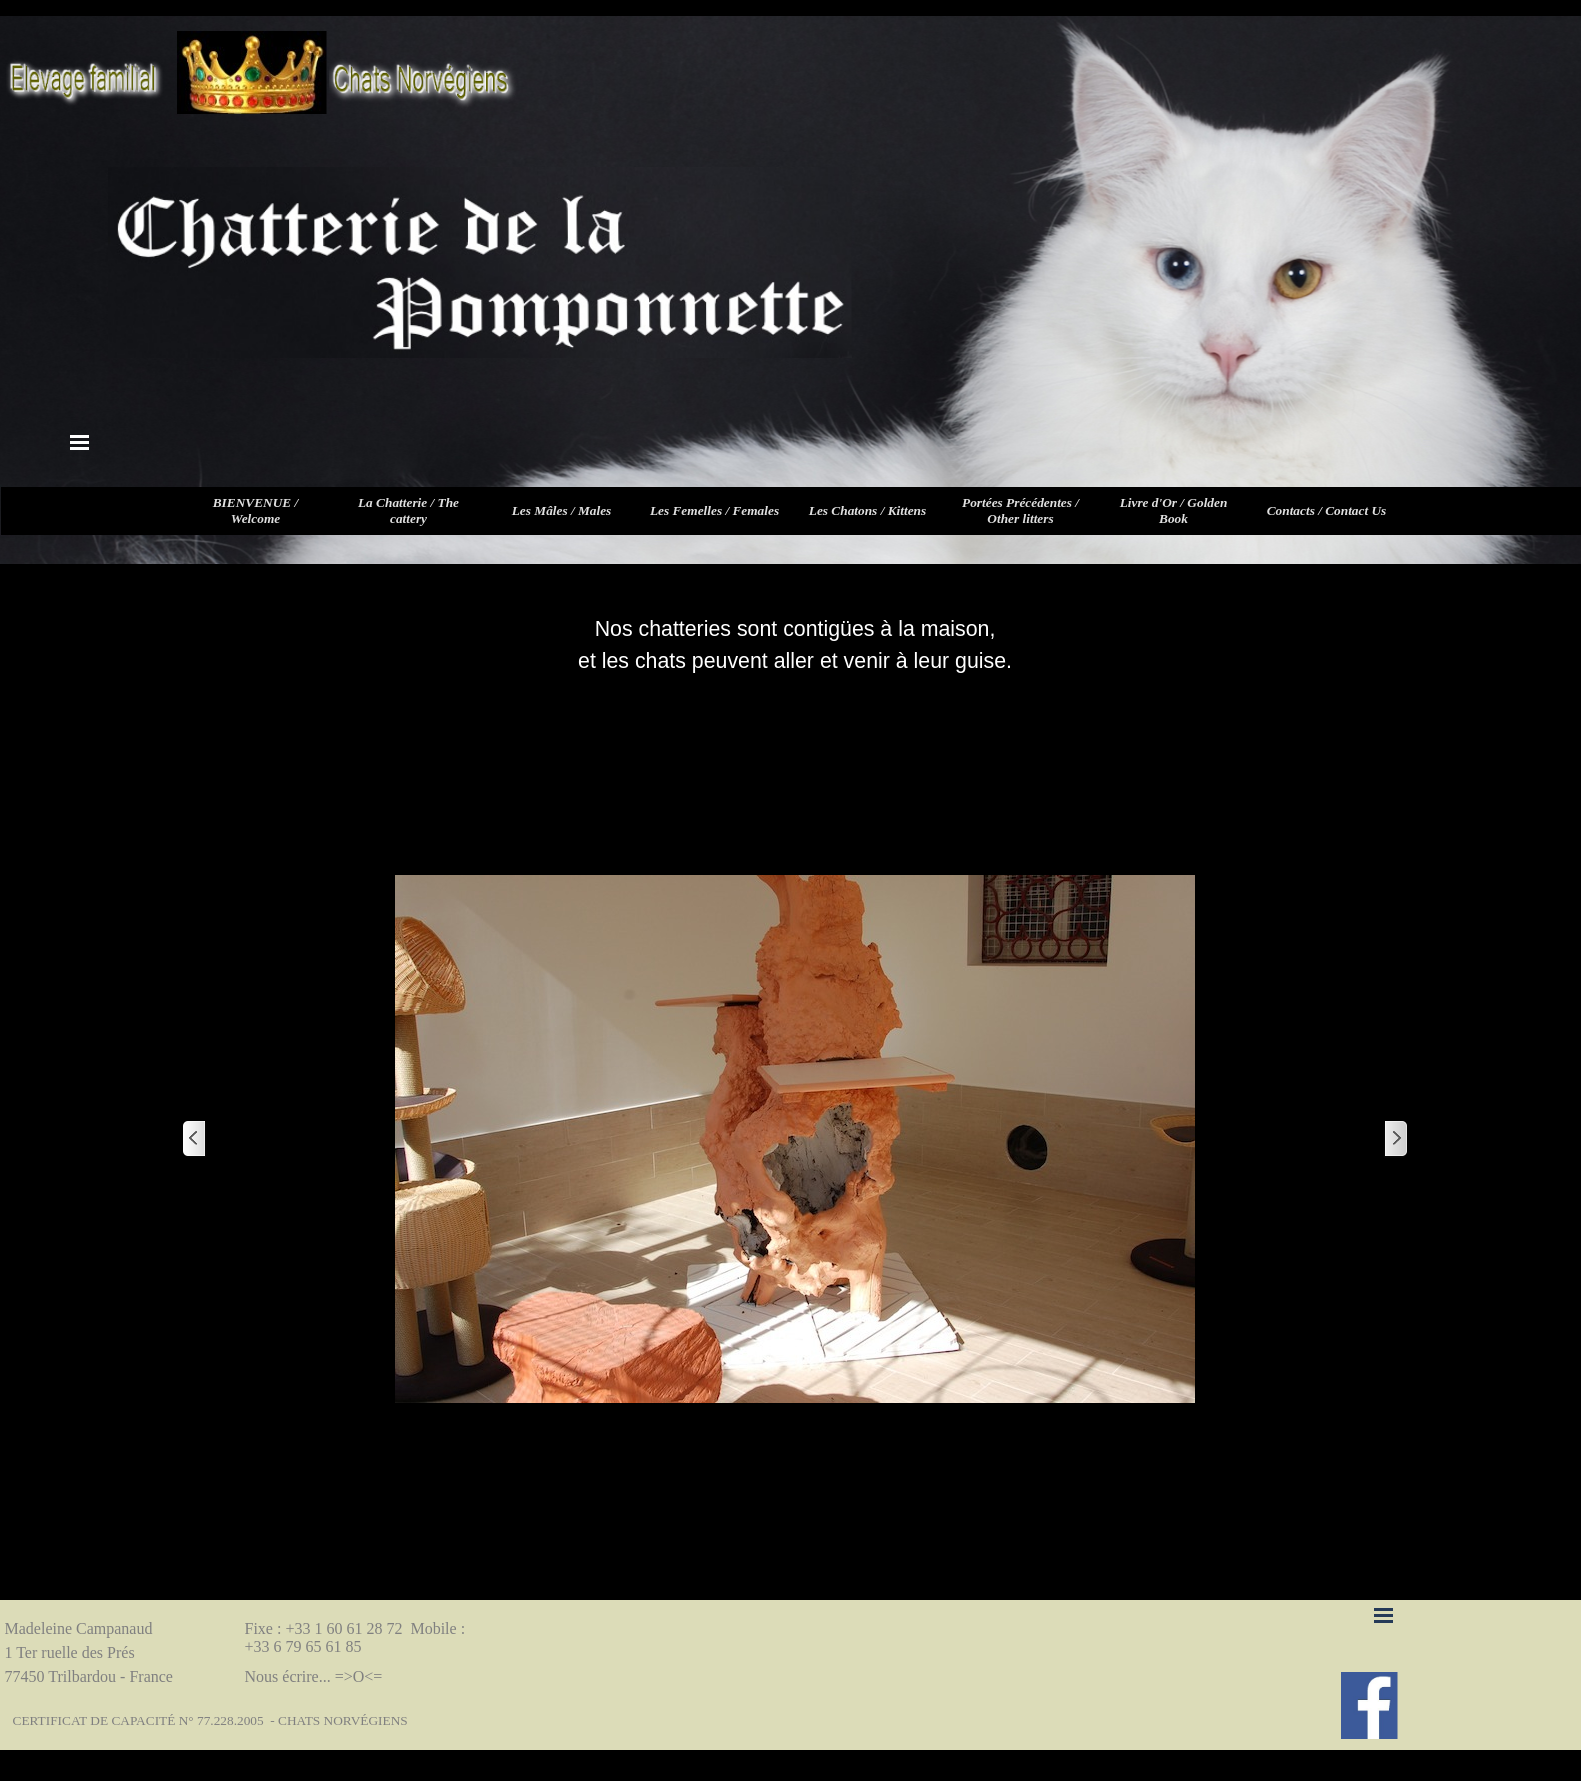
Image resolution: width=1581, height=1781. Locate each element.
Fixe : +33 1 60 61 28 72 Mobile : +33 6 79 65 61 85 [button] (357, 1637)
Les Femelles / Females (714, 510)
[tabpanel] (795, 645)
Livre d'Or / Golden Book (1174, 510)
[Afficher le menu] (80, 442)
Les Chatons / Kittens (867, 510)
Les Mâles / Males (562, 510)
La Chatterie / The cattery (408, 510)
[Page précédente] (195, 1139)
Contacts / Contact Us (1327, 510)
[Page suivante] (1395, 1139)
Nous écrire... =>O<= (314, 1676)
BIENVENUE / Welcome (256, 510)
